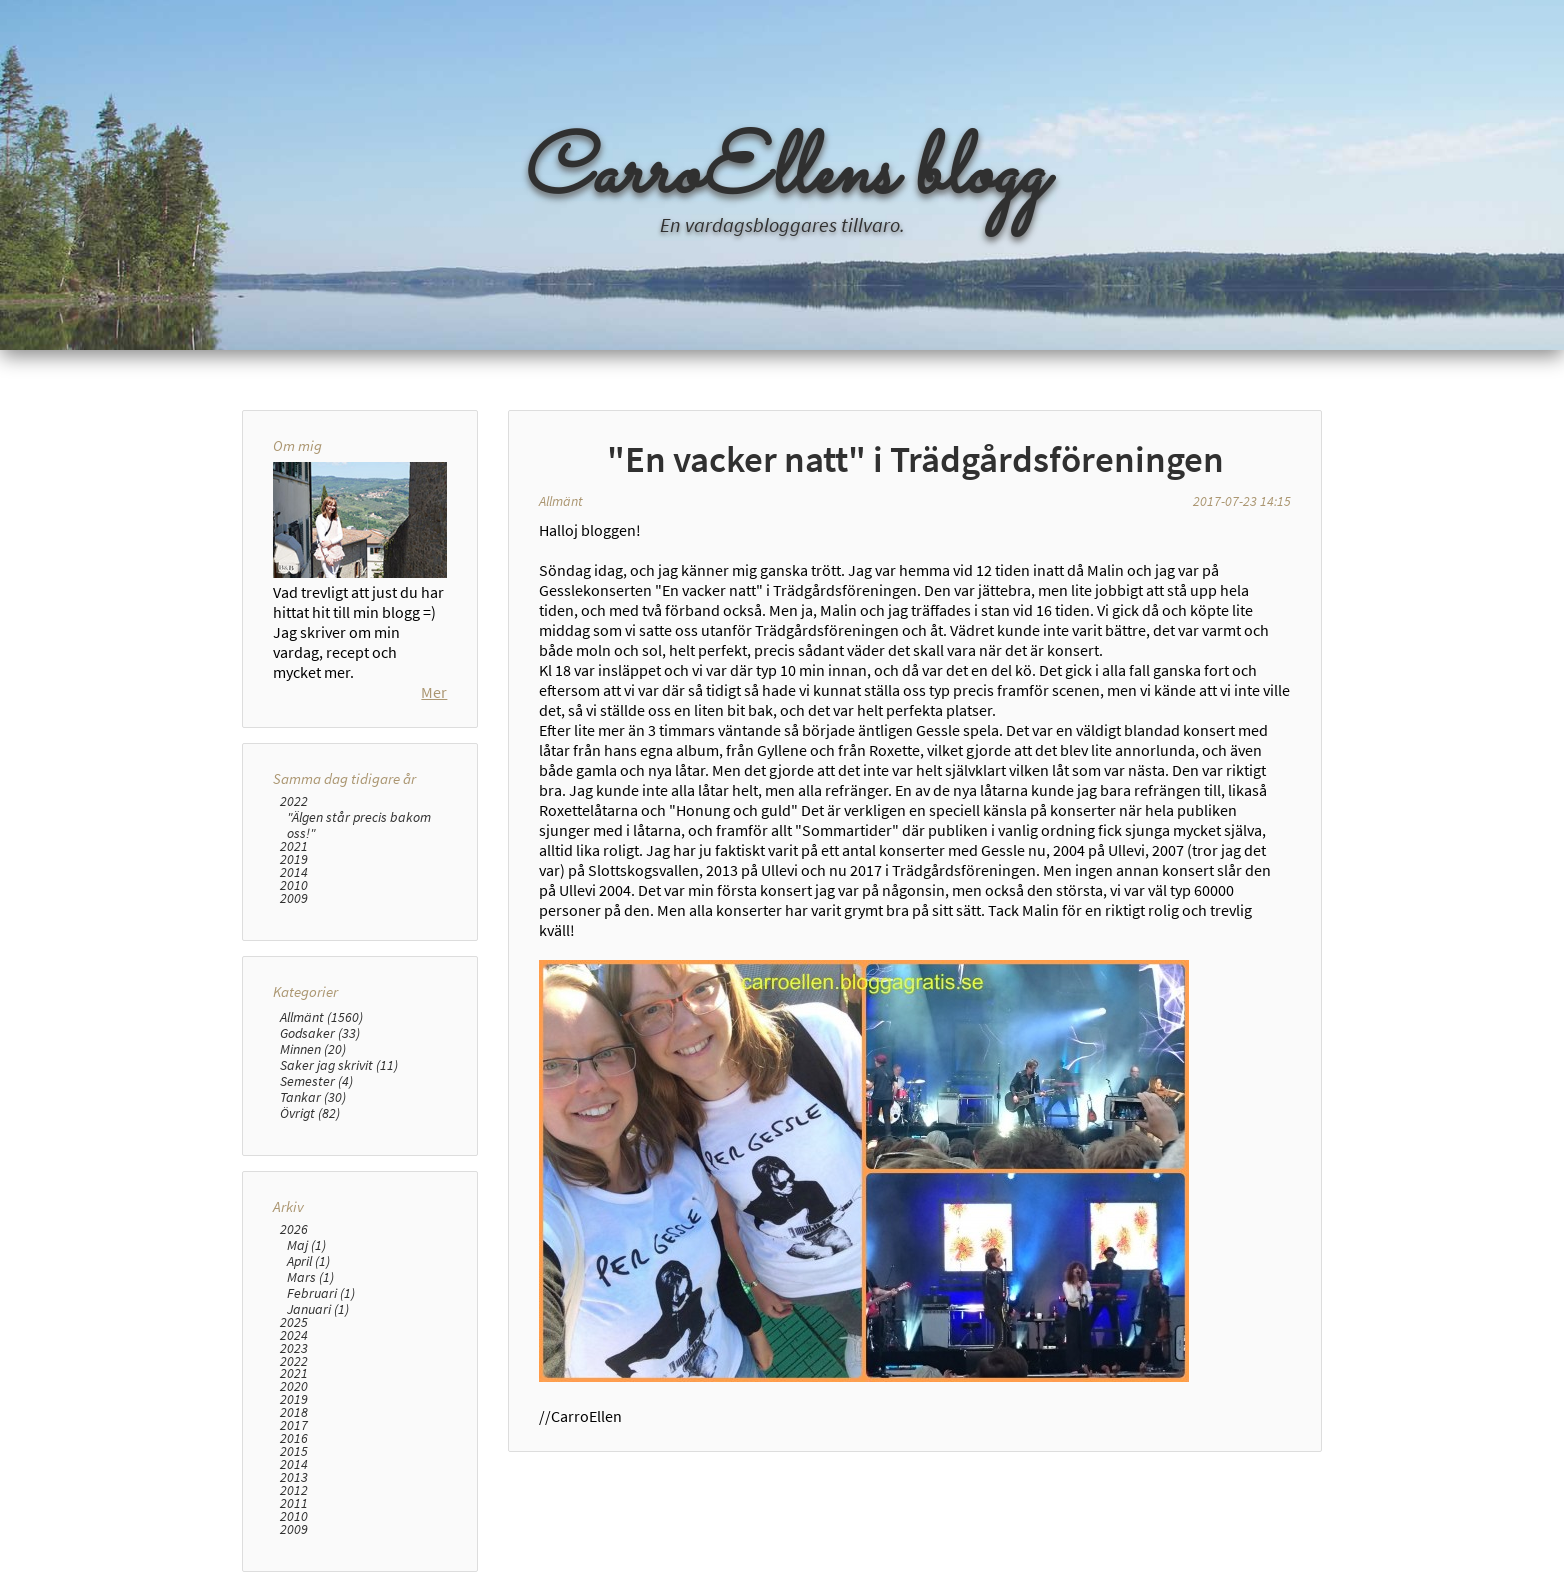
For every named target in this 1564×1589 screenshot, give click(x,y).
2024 (294, 1335)
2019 (294, 859)
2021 (294, 846)
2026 (294, 1229)
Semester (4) (316, 1081)
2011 (294, 1503)
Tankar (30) (313, 1097)
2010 (294, 885)
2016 (294, 1438)
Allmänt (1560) (321, 1017)
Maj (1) (306, 1245)
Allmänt (561, 501)
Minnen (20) (313, 1049)
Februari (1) (321, 1293)
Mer (434, 692)
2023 (294, 1348)
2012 (294, 1490)
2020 (294, 1386)
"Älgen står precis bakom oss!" (359, 825)
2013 (294, 1477)
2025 (294, 1322)
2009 (294, 898)
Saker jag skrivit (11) (339, 1065)
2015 (294, 1451)
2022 (294, 801)
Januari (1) (318, 1309)
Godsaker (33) (320, 1033)
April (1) (308, 1261)
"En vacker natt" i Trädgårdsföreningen (915, 459)
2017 (294, 1425)
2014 (294, 872)
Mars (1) (310, 1277)
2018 (294, 1412)
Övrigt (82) (310, 1113)
